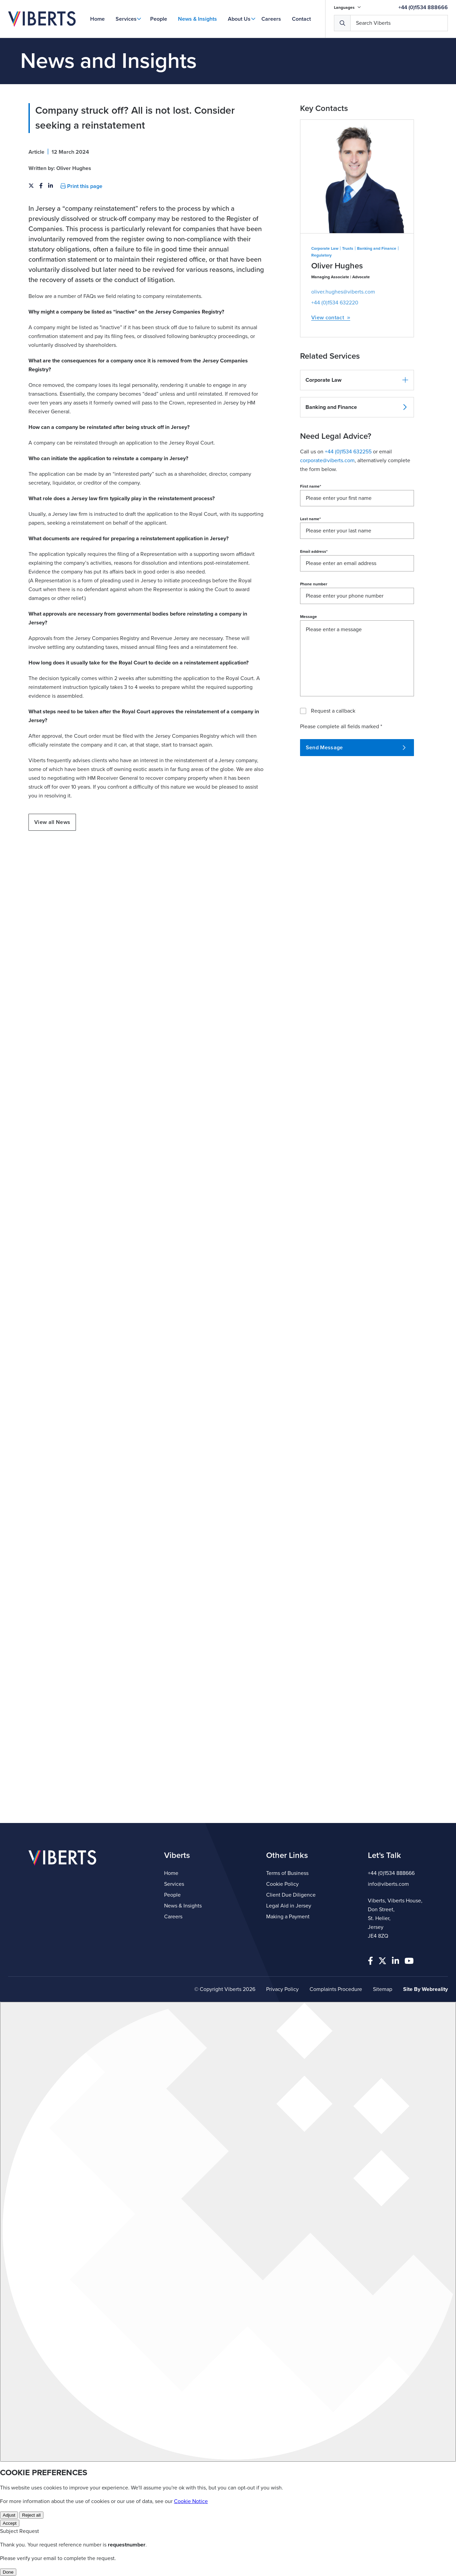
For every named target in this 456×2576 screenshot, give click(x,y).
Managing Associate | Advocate (340, 343)
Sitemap (382, 1989)
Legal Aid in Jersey (288, 1905)
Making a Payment (288, 1916)
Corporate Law (324, 315)
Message (308, 683)
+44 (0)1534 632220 (334, 369)
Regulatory (321, 322)
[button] (357, 447)
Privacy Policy (282, 1989)
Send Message (355, 814)
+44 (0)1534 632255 (348, 518)
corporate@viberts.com (327, 527)
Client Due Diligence (291, 1895)
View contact (330, 385)
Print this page (81, 252)
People (158, 19)
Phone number (313, 650)
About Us (239, 19)
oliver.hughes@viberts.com (343, 358)
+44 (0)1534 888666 (423, 7)
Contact (301, 19)
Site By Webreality (425, 1989)
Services (126, 19)
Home (97, 19)
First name (310, 553)
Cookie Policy (282, 1884)
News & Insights (197, 19)
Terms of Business (287, 1873)
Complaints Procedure (336, 1989)
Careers (271, 19)
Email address (314, 618)
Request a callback (333, 778)
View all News (52, 888)
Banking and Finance (376, 315)
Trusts (347, 315)
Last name (310, 585)
